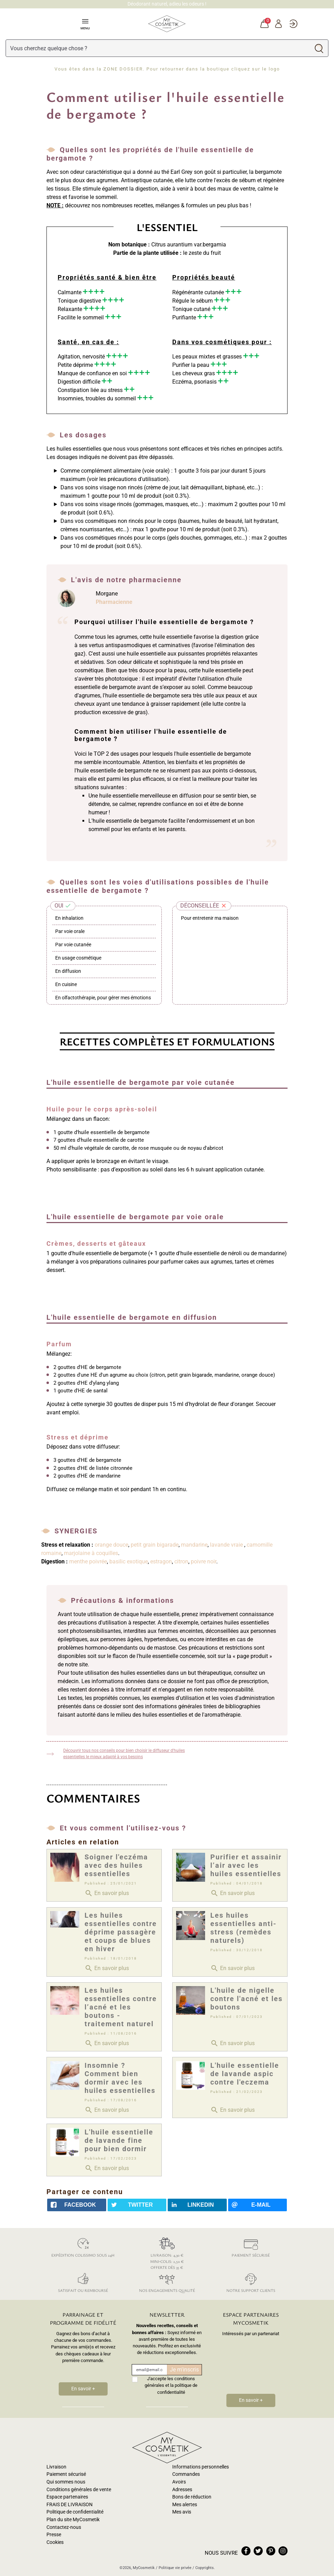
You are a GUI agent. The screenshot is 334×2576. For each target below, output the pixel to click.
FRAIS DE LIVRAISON (69, 2505)
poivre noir (203, 1561)
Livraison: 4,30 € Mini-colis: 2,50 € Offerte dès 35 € (167, 2252)
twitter (258, 2550)
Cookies (55, 2542)
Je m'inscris (184, 2369)
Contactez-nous (63, 2527)
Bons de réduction (191, 2497)
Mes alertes (184, 2505)
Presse (53, 2535)
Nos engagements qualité (167, 2281)
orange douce (111, 1544)
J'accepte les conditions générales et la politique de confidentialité (171, 2385)
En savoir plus (107, 1893)
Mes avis (181, 2512)
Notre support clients (251, 2281)
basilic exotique (128, 1561)
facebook (245, 2550)
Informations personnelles (200, 2467)
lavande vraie (227, 1544)
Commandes (186, 2474)
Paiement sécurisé (251, 2246)
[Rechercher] (158, 48)
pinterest (270, 2550)
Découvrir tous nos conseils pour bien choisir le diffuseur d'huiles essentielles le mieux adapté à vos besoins (124, 1753)
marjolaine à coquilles (91, 1553)
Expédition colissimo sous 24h (83, 2246)
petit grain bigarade (155, 1544)
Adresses (182, 2490)
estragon (161, 1561)
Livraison (56, 2467)
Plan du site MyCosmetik (73, 2520)
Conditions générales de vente (78, 2490)
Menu (85, 23)
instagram (283, 2550)
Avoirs (179, 2482)
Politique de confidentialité (74, 2512)
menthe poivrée (88, 1561)
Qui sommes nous (65, 2482)
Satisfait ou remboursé (83, 2281)
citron (181, 1561)
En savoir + (83, 2389)
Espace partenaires (67, 2497)
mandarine (194, 1544)
